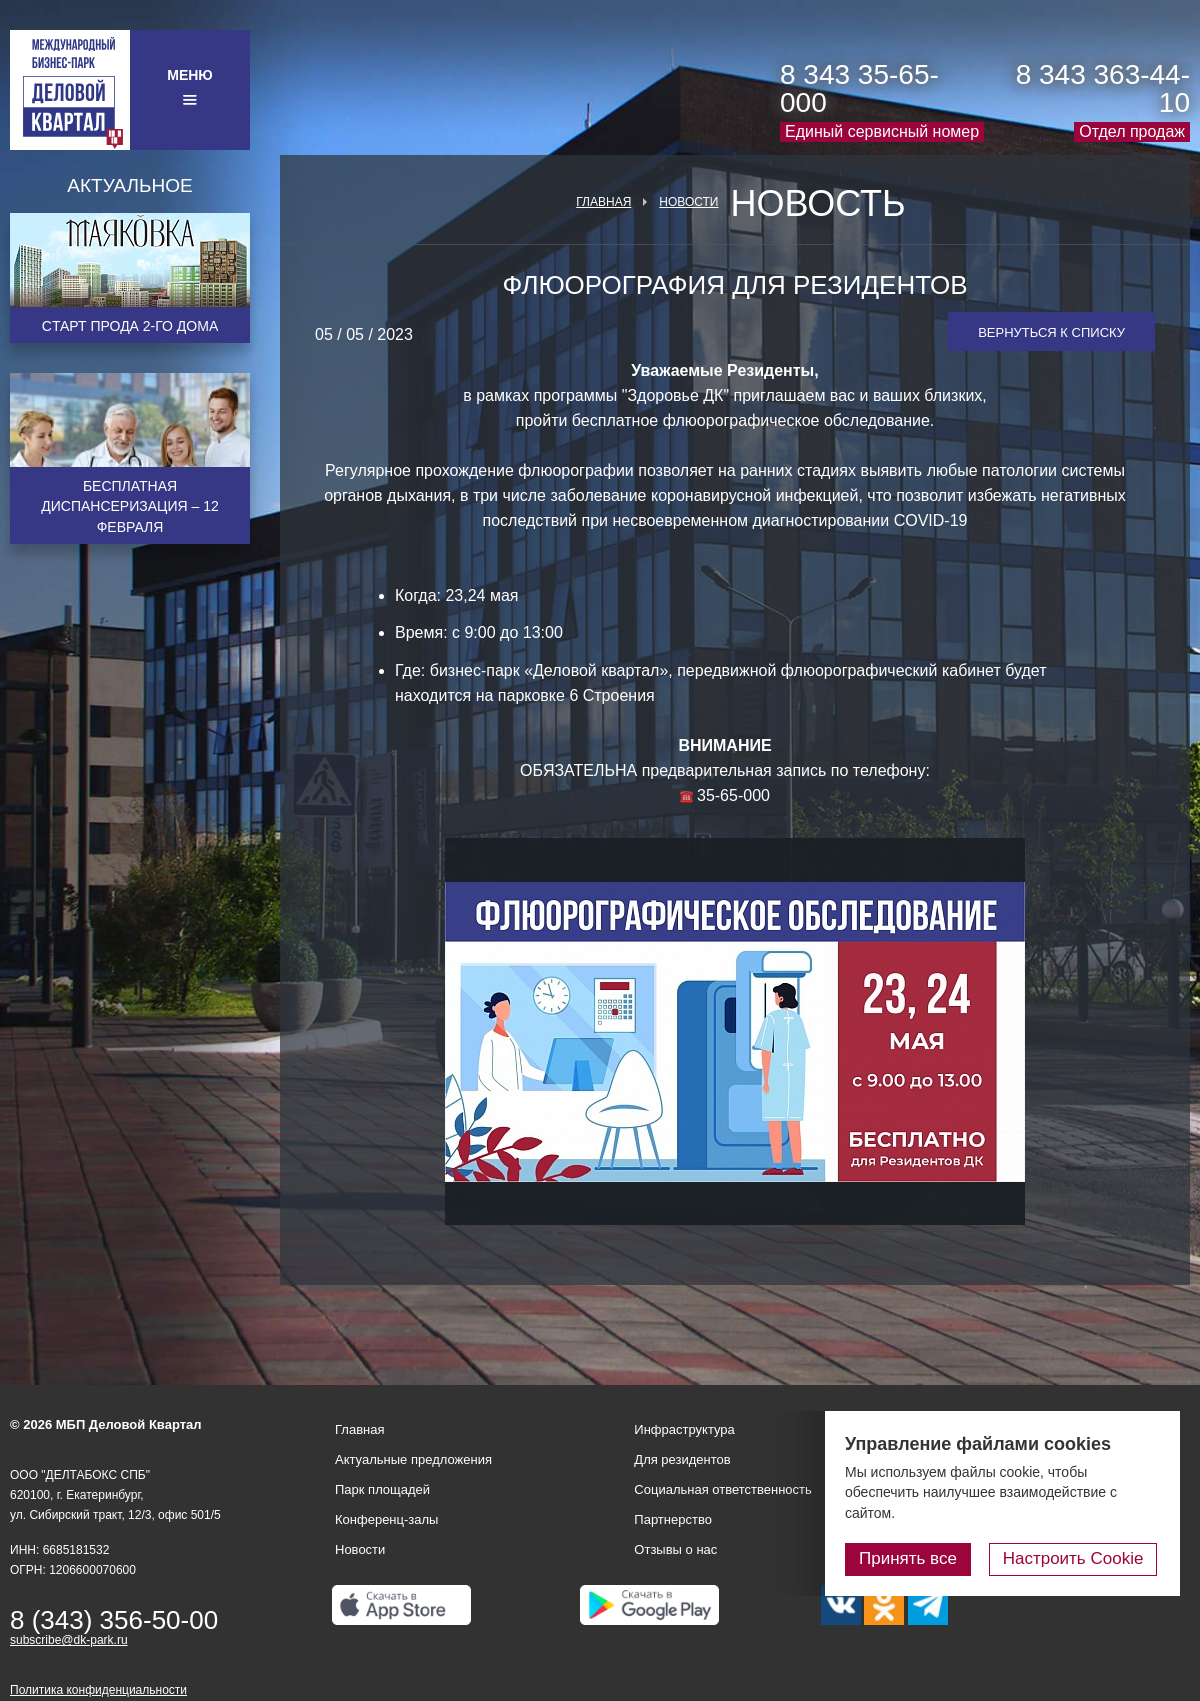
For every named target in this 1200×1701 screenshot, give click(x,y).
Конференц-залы (386, 1519)
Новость (817, 204)
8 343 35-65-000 (859, 88)
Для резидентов (682, 1459)
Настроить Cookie (1075, 1558)
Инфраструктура (684, 1429)
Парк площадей (382, 1489)
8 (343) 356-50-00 (114, 1620)
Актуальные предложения (413, 1459)
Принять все (913, 1558)
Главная (603, 202)
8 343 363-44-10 (1103, 88)
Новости (688, 202)
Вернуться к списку (1051, 332)
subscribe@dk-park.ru (69, 1640)
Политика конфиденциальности (98, 1690)
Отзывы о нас (675, 1549)
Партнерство (673, 1519)
